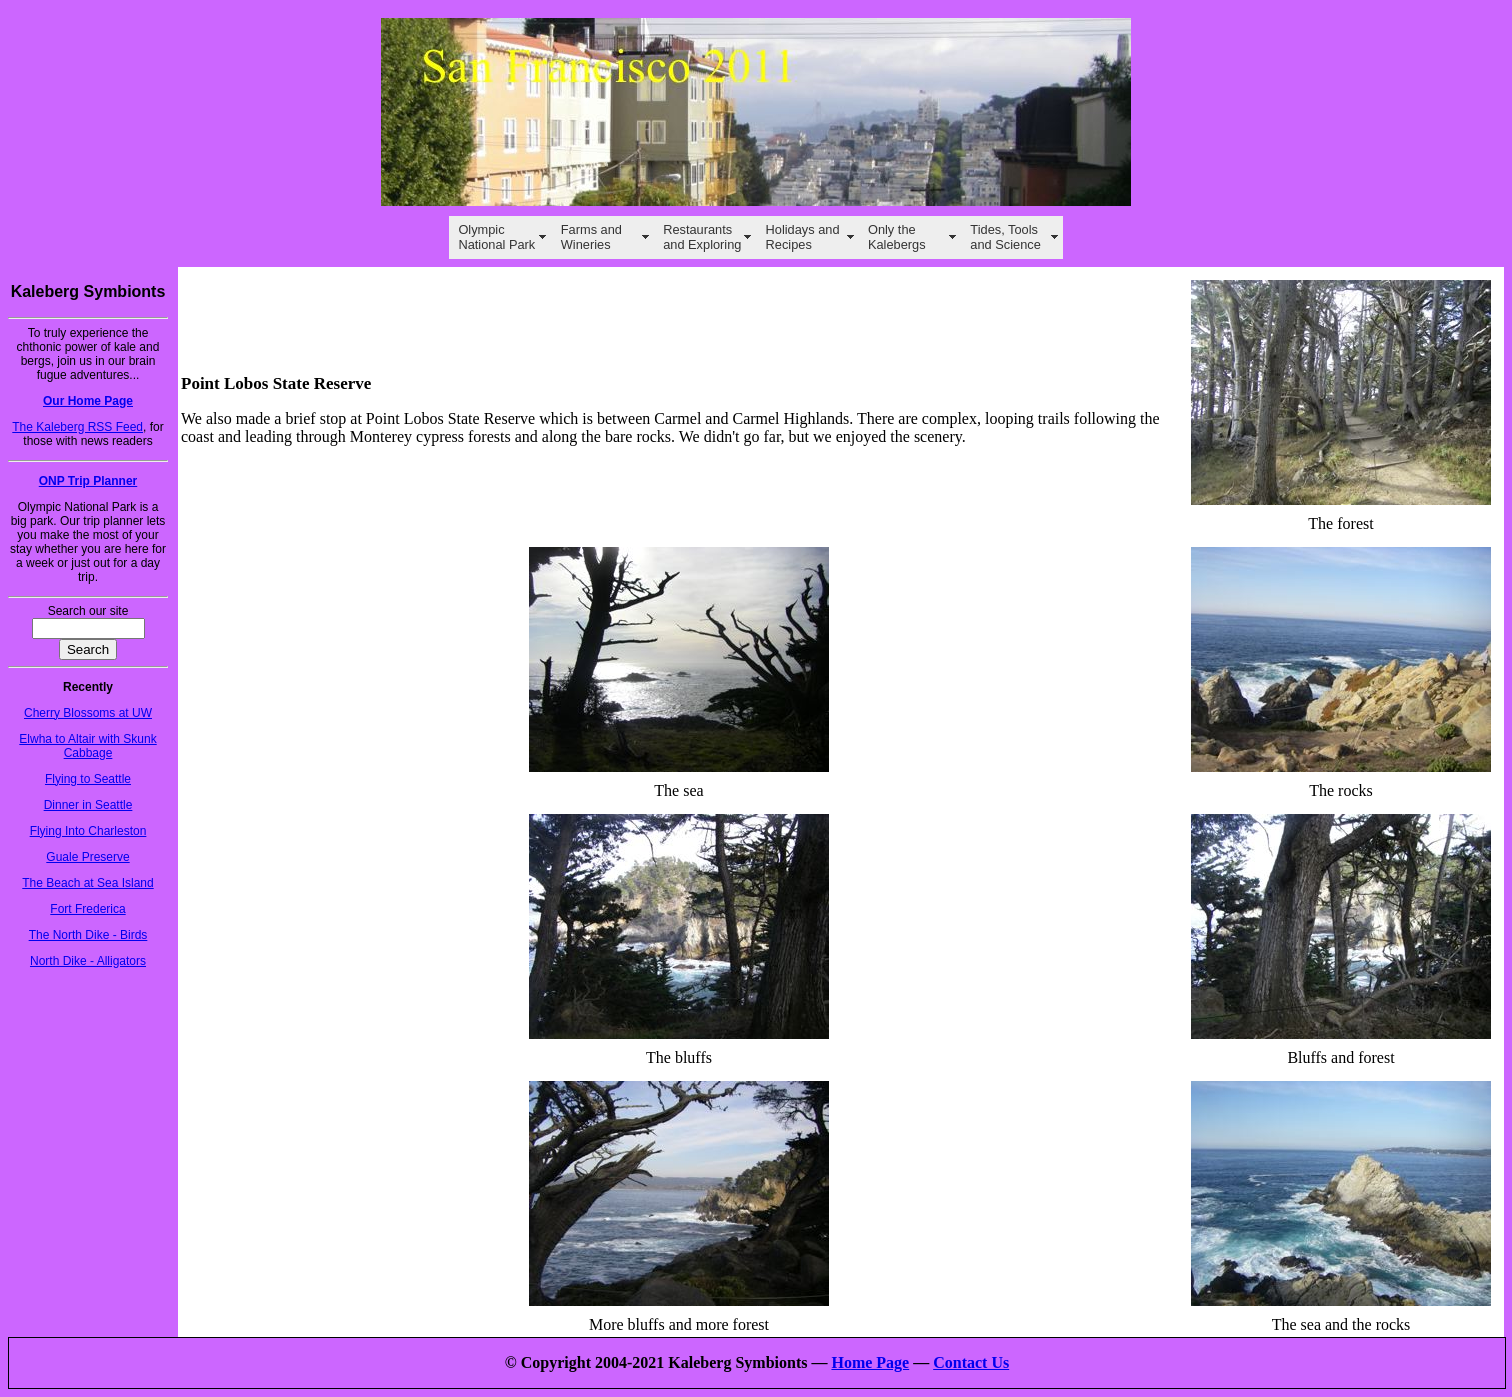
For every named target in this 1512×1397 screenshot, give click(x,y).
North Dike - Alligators (88, 961)
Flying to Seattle (88, 779)
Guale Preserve (87, 857)
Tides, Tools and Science (1005, 237)
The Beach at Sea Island (87, 883)
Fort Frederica (87, 909)
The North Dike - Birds (88, 935)
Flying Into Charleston (88, 831)
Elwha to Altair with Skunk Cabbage (87, 746)
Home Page (870, 1362)
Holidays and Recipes (803, 237)
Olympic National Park (496, 237)
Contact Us (971, 1362)
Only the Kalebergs (897, 237)
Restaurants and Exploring (702, 237)
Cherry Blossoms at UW (88, 713)
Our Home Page (88, 401)
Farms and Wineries (591, 237)
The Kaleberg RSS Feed (77, 427)
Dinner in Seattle (88, 805)
